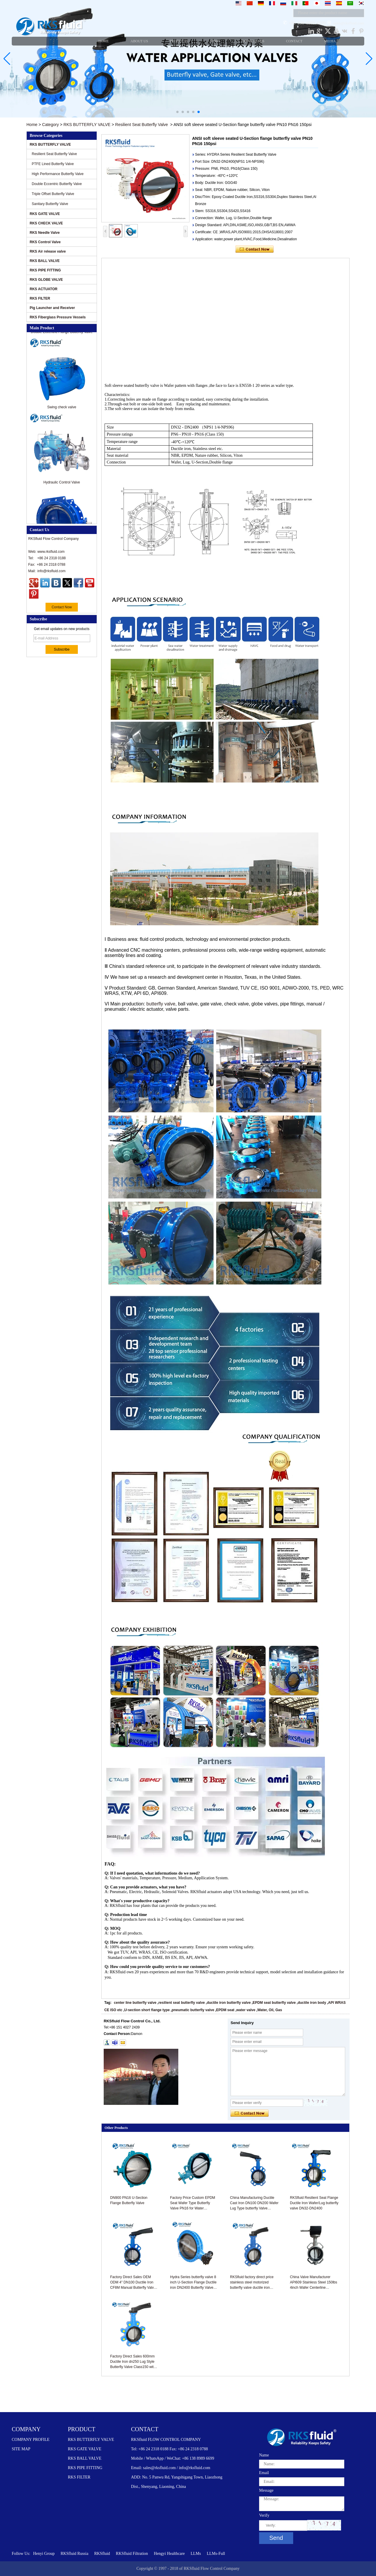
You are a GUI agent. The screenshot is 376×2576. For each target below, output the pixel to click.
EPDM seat (225, 2010)
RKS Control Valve (45, 242)
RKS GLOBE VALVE (46, 280)
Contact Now (62, 607)
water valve (245, 2010)
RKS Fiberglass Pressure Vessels (58, 317)
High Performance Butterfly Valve (58, 174)
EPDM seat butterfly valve (274, 2003)
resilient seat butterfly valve (181, 2003)
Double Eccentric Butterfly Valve (57, 184)
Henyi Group (44, 2553)
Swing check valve (61, 413)
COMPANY (26, 2429)
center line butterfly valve (135, 2003)
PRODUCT (81, 2429)
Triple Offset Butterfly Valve (53, 194)
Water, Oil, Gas (269, 2010)
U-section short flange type (147, 2010)
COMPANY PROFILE (31, 2439)
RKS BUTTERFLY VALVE (86, 124)
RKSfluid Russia (74, 2553)
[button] (177, 111)
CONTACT (144, 2429)
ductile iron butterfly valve (229, 2003)
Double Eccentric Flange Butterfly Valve (62, 337)
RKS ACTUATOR (43, 289)
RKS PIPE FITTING (45, 270)
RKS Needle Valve (45, 233)
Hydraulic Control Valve (61, 488)
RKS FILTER (40, 298)
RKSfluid (102, 2553)
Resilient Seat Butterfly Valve (141, 124)
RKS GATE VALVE (45, 214)
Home (31, 124)
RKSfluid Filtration (132, 2553)
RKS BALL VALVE (45, 261)
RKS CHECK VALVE (46, 223)
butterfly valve (160, 1003)
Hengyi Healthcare (169, 2553)
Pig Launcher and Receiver (52, 308)
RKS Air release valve (48, 251)
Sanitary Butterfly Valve (50, 204)
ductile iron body (312, 2003)
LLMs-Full (216, 2553)
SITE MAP (21, 2449)
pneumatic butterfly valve (193, 2010)
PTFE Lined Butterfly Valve (53, 164)
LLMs (196, 2553)
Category (50, 124)
